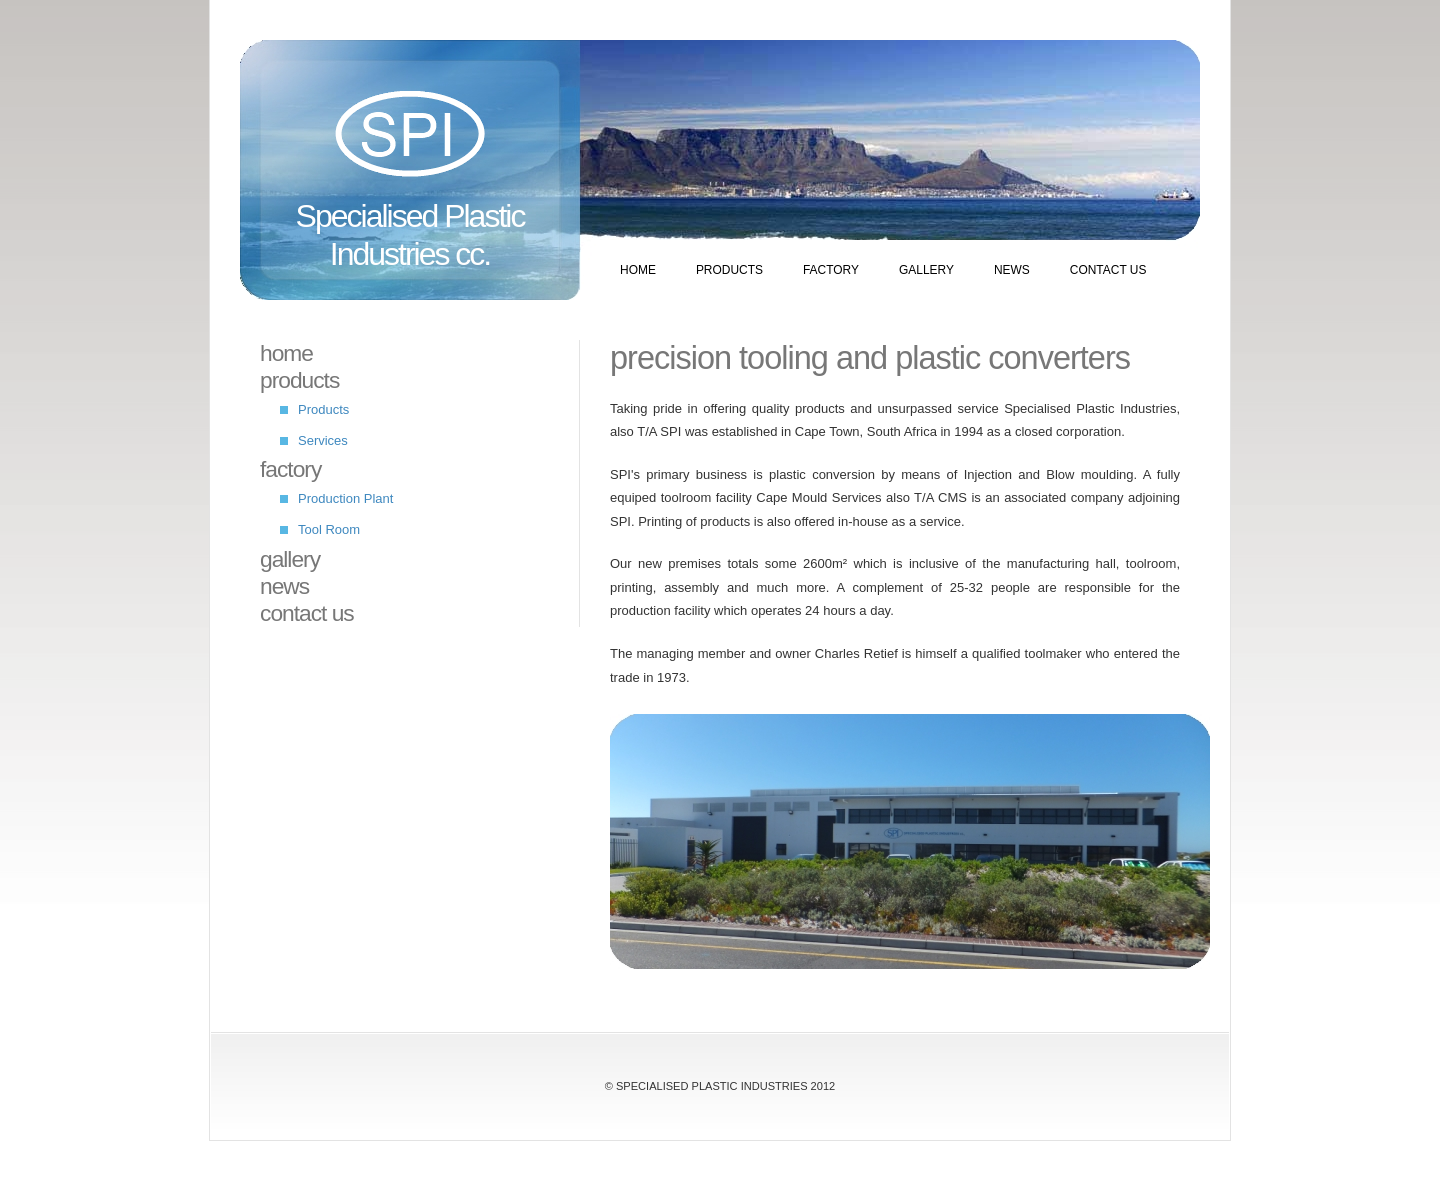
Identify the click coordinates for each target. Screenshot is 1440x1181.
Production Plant (345, 498)
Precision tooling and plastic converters (870, 358)
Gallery (926, 270)
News (1012, 270)
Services (323, 440)
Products (729, 270)
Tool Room (329, 529)
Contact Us (1108, 270)
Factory (831, 270)
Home (638, 270)
